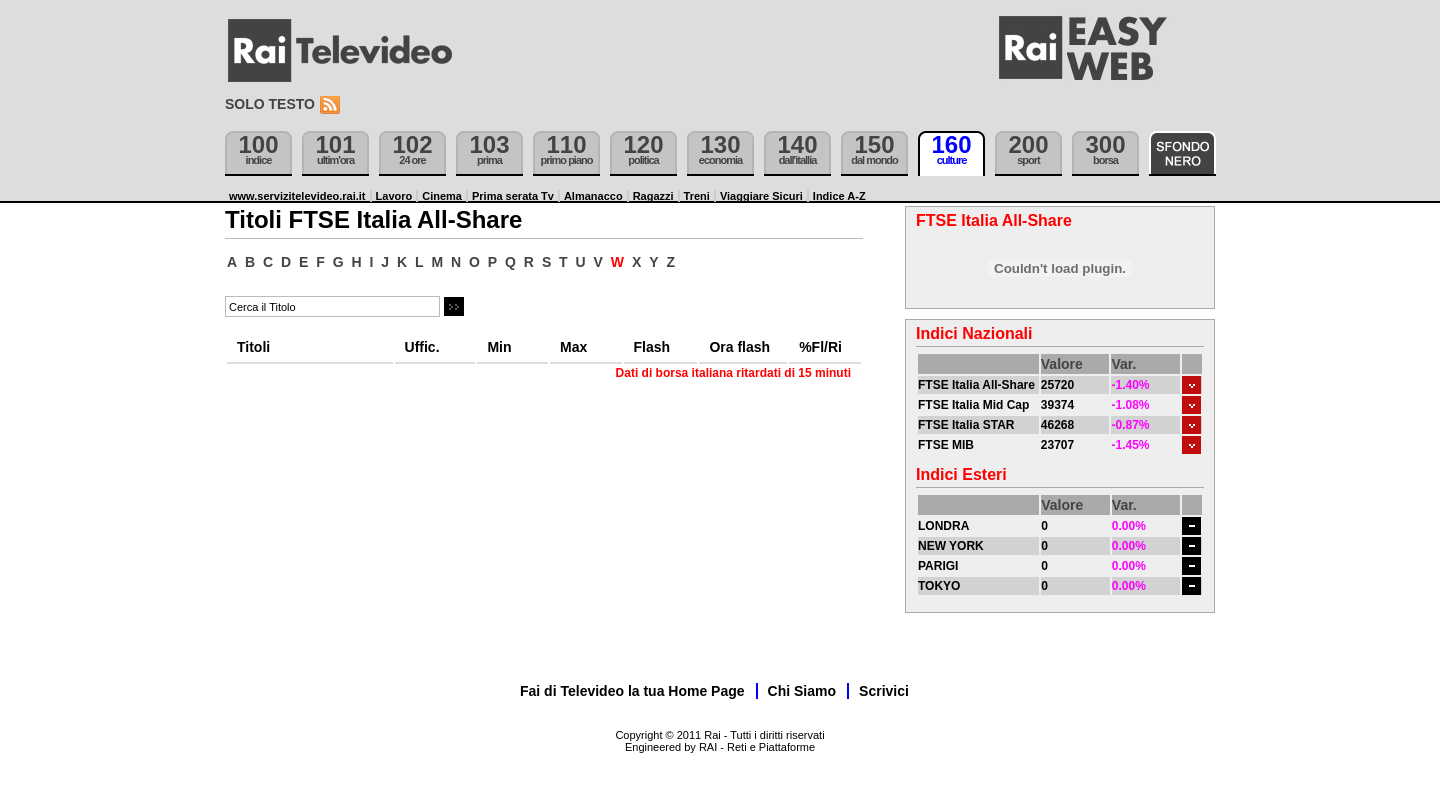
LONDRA (943, 526)
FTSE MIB (946, 445)
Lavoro (394, 196)
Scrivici (884, 691)
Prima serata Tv (513, 196)
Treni (697, 196)
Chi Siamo (802, 691)
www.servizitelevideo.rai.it (297, 196)
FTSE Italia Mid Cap (973, 405)
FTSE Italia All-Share (976, 385)
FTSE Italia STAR (966, 425)
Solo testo (270, 104)
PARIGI (938, 566)
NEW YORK (951, 546)
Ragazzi (653, 196)
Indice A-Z (839, 196)
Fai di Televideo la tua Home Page (632, 691)
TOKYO (939, 586)
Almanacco (593, 196)
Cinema (442, 196)
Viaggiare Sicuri (761, 196)
